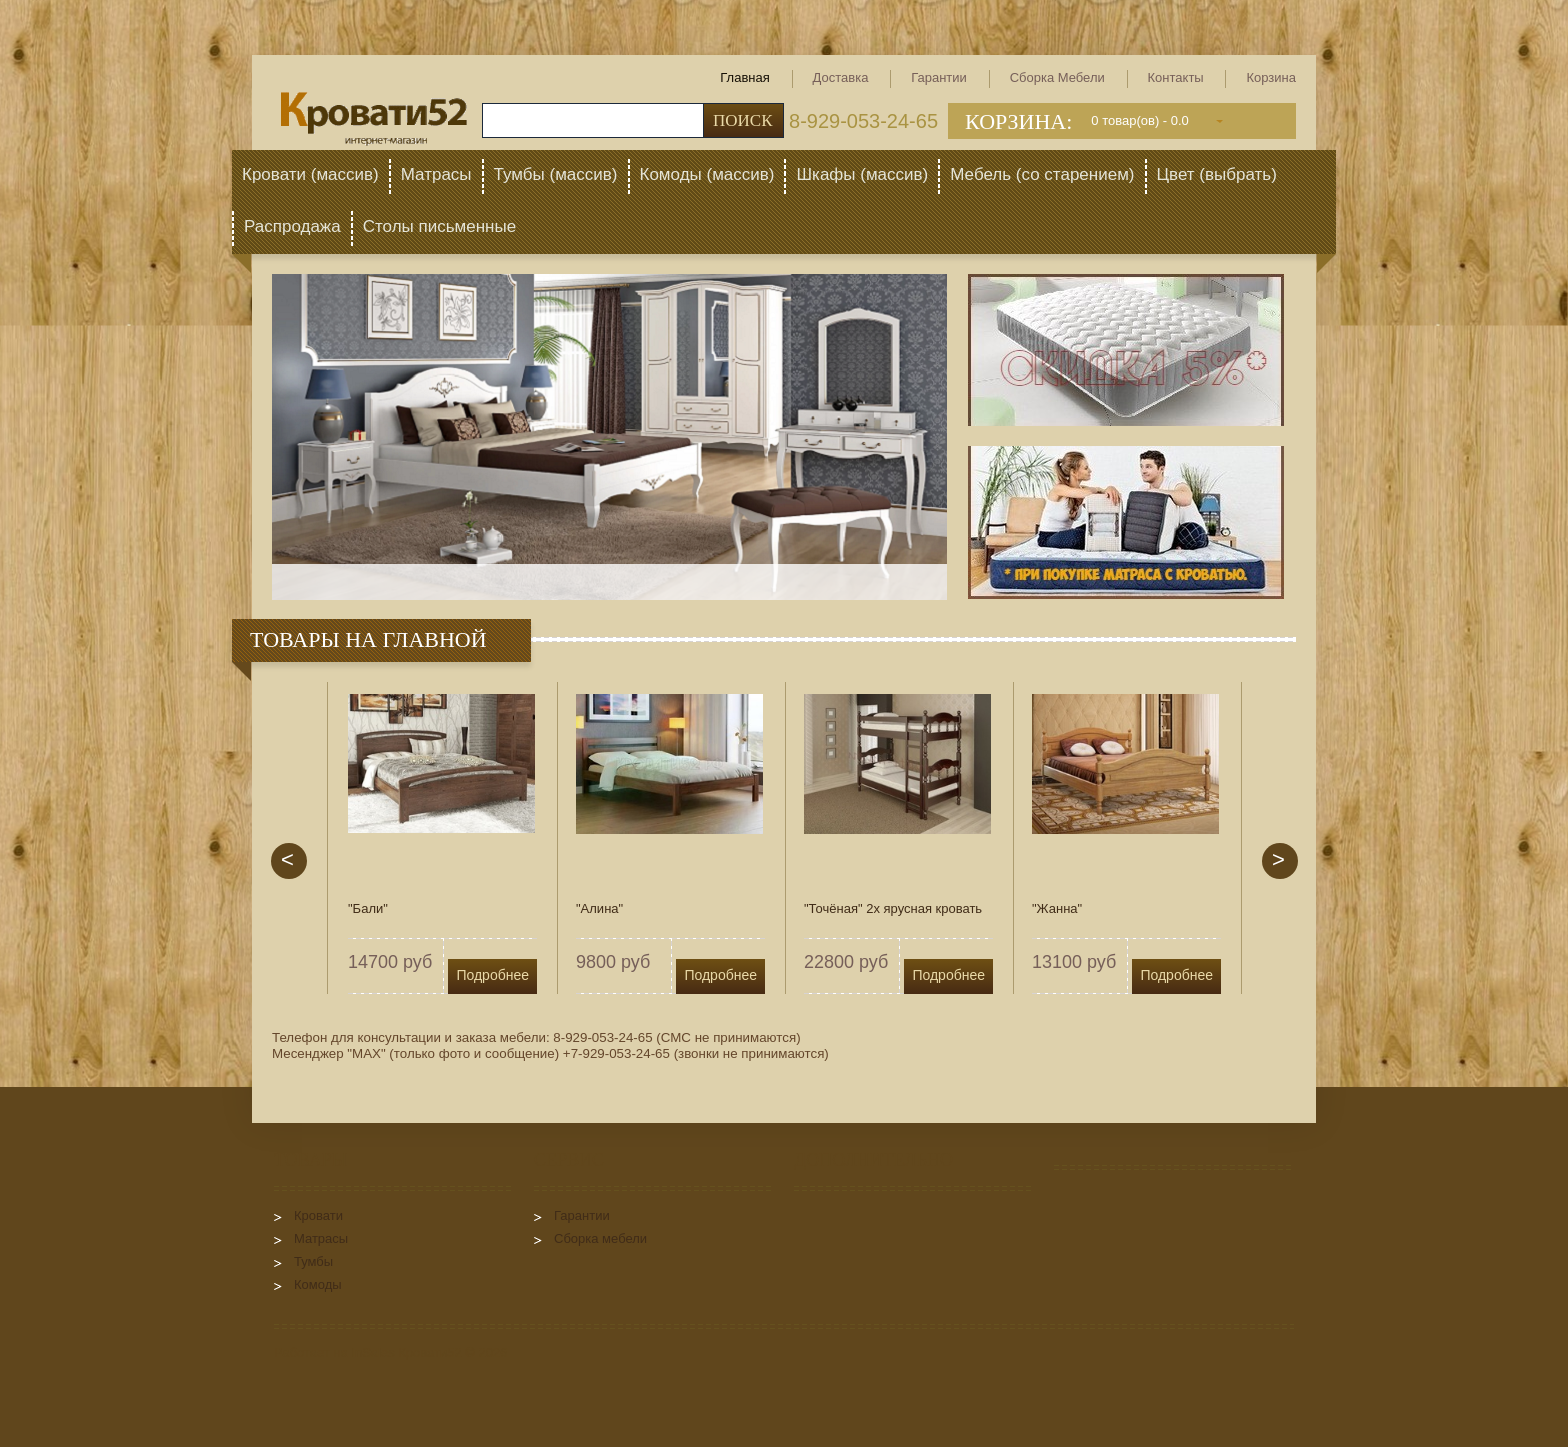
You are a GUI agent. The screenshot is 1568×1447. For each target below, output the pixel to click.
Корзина (1271, 77)
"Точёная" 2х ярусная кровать (893, 908)
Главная (744, 77)
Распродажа (292, 226)
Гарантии (939, 77)
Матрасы (436, 174)
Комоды (318, 1284)
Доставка (841, 77)
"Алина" (599, 908)
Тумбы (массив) (556, 174)
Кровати (318, 1215)
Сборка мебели (1057, 77)
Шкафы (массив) (862, 174)
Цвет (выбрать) (1217, 174)
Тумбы (313, 1261)
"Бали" (368, 908)
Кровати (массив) (310, 174)
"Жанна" (1057, 908)
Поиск (743, 120)
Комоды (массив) (707, 174)
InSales (372, 1352)
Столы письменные (439, 226)
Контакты (1176, 77)
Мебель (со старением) (1042, 174)
